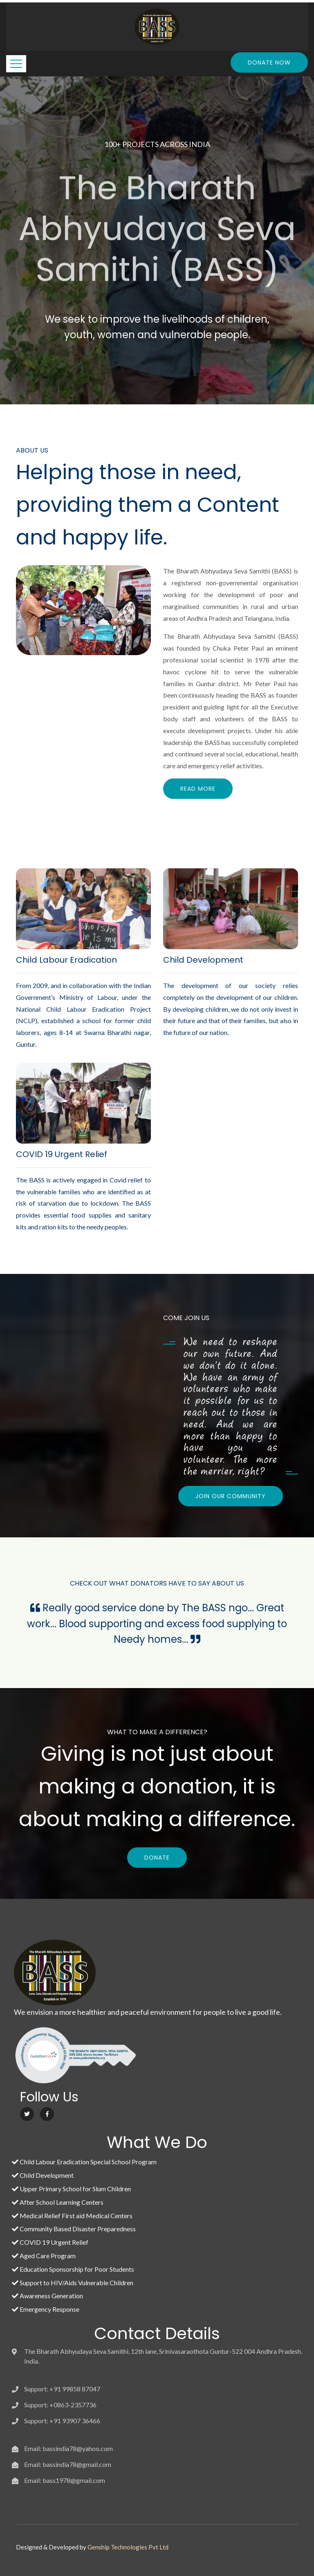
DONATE (157, 1857)
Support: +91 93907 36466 (62, 2420)
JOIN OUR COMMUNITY (230, 1496)
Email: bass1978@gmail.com (64, 2480)
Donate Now (269, 62)
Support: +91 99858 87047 (62, 2389)
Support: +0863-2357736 (60, 2405)
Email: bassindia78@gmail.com (67, 2464)
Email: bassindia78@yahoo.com (68, 2448)
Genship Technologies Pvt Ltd (127, 2547)
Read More (197, 789)
